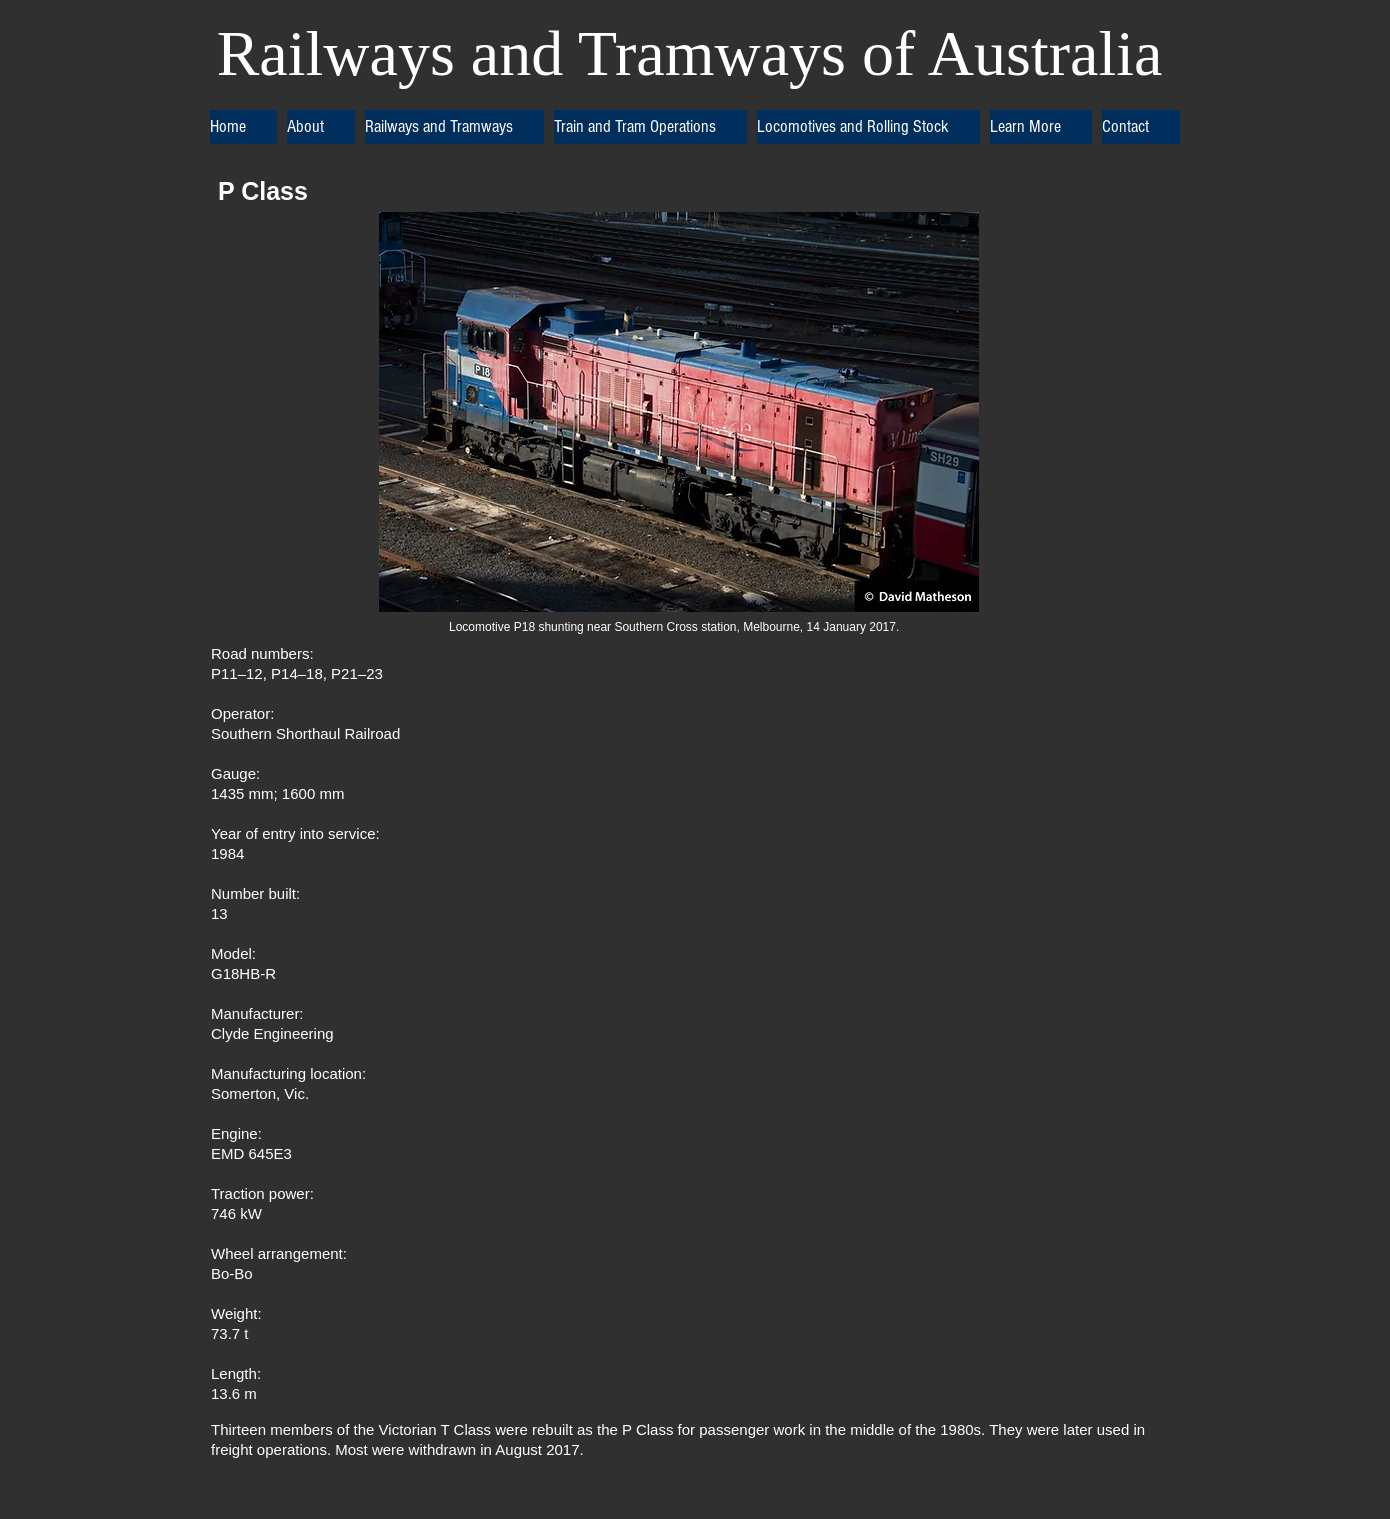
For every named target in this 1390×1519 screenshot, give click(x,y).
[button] (321, 127)
